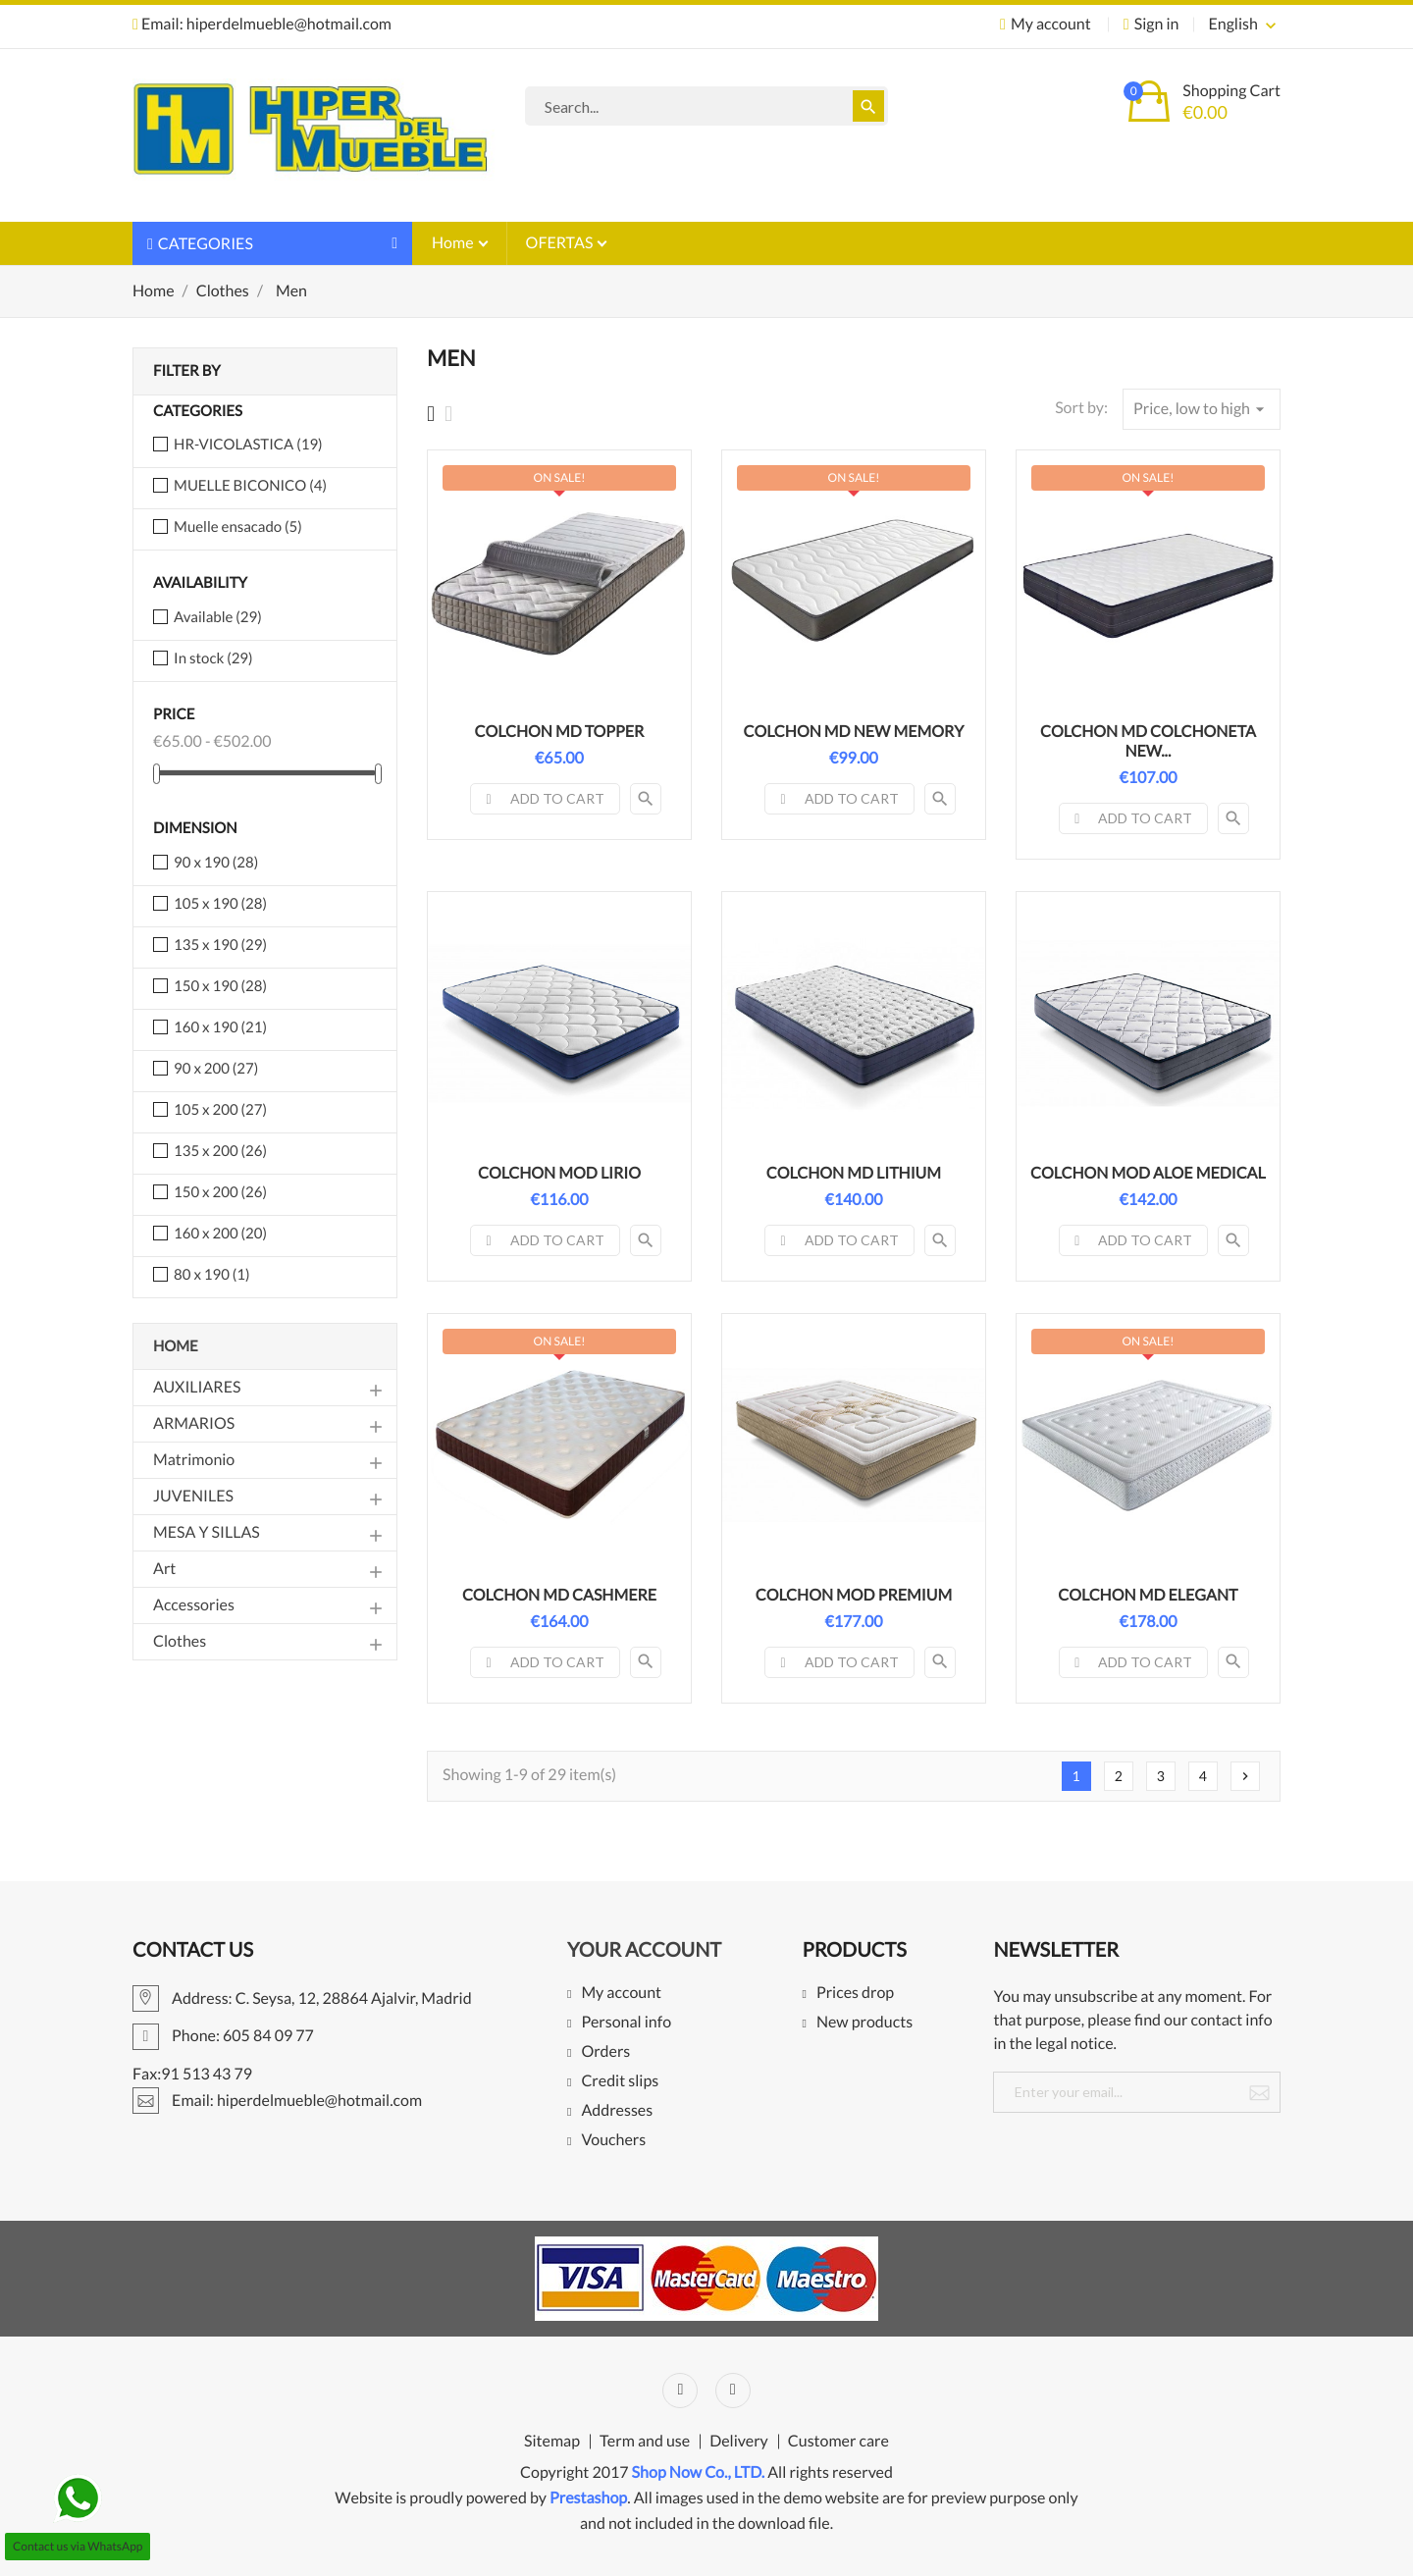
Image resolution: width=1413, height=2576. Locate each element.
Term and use (645, 2441)
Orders (605, 2052)
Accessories (194, 1605)
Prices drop (855, 1993)
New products (864, 2023)
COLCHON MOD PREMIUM (854, 1595)
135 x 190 (220, 945)
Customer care (838, 2441)
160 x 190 (220, 1027)
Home (454, 243)
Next (1245, 1776)
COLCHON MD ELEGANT (1147, 1595)
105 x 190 (220, 904)
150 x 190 (220, 986)
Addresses (617, 2111)
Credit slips (619, 2082)
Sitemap (552, 2441)
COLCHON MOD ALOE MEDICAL (1148, 1173)
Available (218, 617)
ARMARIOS (194, 1423)
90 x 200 (216, 1069)
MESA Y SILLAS (206, 1532)
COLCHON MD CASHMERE (559, 1595)
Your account (644, 1950)
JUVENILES (193, 1496)
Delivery (738, 2441)
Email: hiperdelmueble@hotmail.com (262, 24)
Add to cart (544, 798)
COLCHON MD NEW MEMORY (854, 731)
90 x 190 (216, 862)
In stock (213, 658)
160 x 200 (220, 1233)
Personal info (626, 2023)
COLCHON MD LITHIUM (853, 1173)
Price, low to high (1201, 409)
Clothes (179, 1641)
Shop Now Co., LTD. (698, 2472)
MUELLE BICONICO (250, 486)
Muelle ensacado (238, 527)
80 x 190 (211, 1275)
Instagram (733, 2390)
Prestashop (588, 2498)
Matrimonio (194, 1459)
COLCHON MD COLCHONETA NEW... (1148, 741)
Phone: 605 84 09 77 (223, 2035)
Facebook (680, 2390)
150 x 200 (220, 1192)
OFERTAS (561, 243)
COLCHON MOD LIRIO (559, 1173)
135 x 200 (220, 1151)
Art (164, 1568)
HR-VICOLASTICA (248, 444)
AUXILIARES (196, 1387)
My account (621, 1993)
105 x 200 (220, 1110)
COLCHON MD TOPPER (560, 731)
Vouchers (613, 2140)
